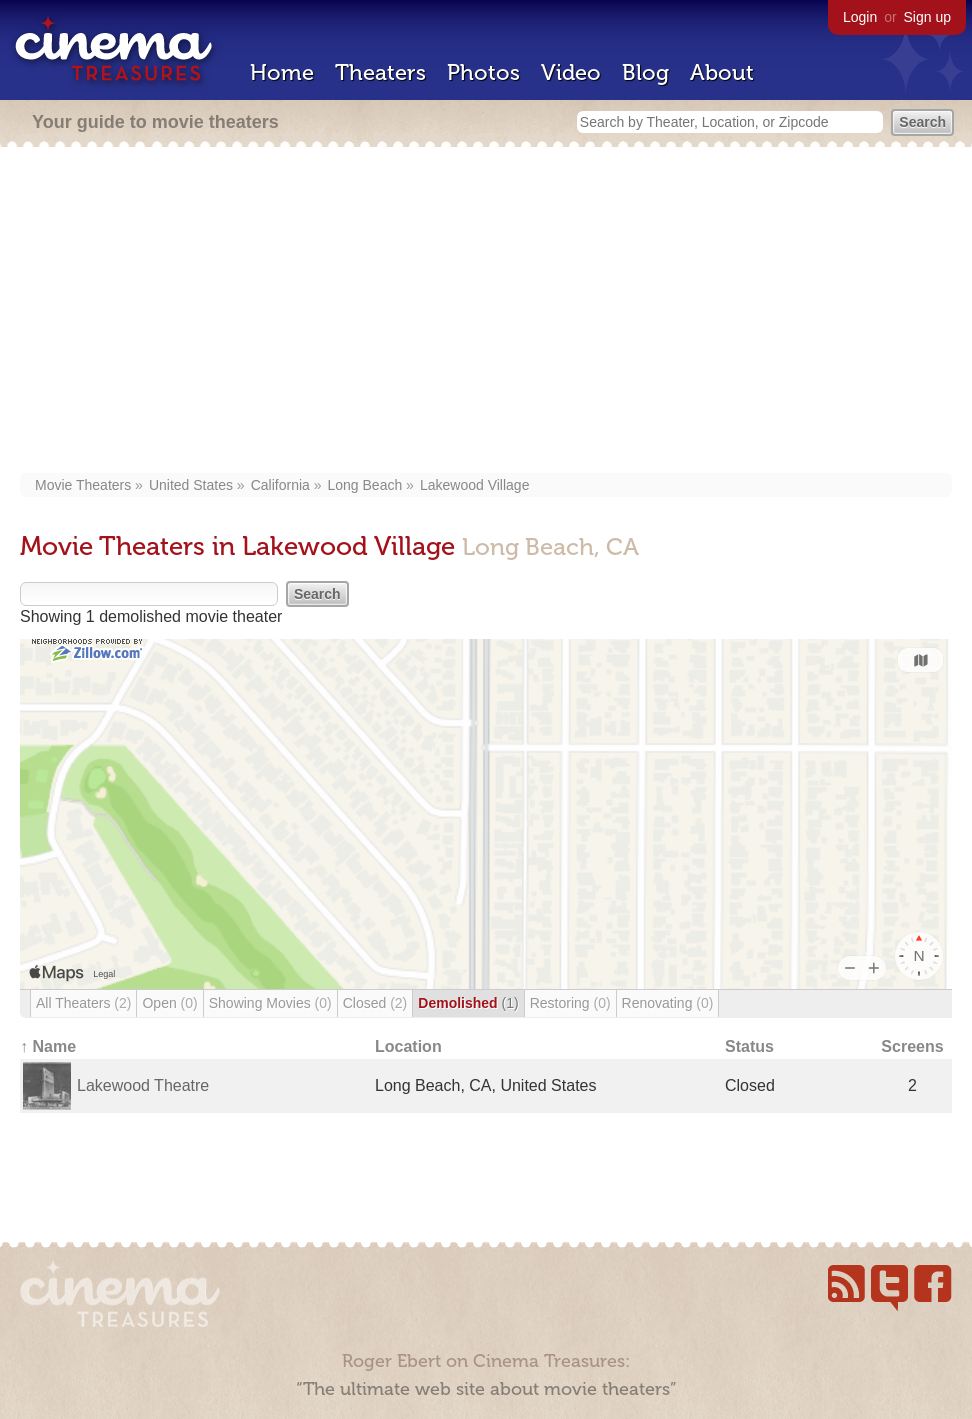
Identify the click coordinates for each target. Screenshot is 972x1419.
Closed (375, 1003)
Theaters (380, 72)
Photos (483, 72)
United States (191, 485)
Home (282, 72)
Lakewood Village (475, 485)
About (722, 72)
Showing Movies (270, 1003)
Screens (912, 1046)
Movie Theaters (83, 485)
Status (749, 1046)
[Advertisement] (486, 312)
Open (169, 1003)
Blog (645, 72)
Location (408, 1046)
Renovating (668, 1003)
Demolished (468, 1003)
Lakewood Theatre (143, 1085)
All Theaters (83, 1003)
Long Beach (365, 485)
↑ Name (48, 1046)
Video (571, 72)
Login (860, 17)
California (280, 485)
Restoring (570, 1003)
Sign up (927, 17)
